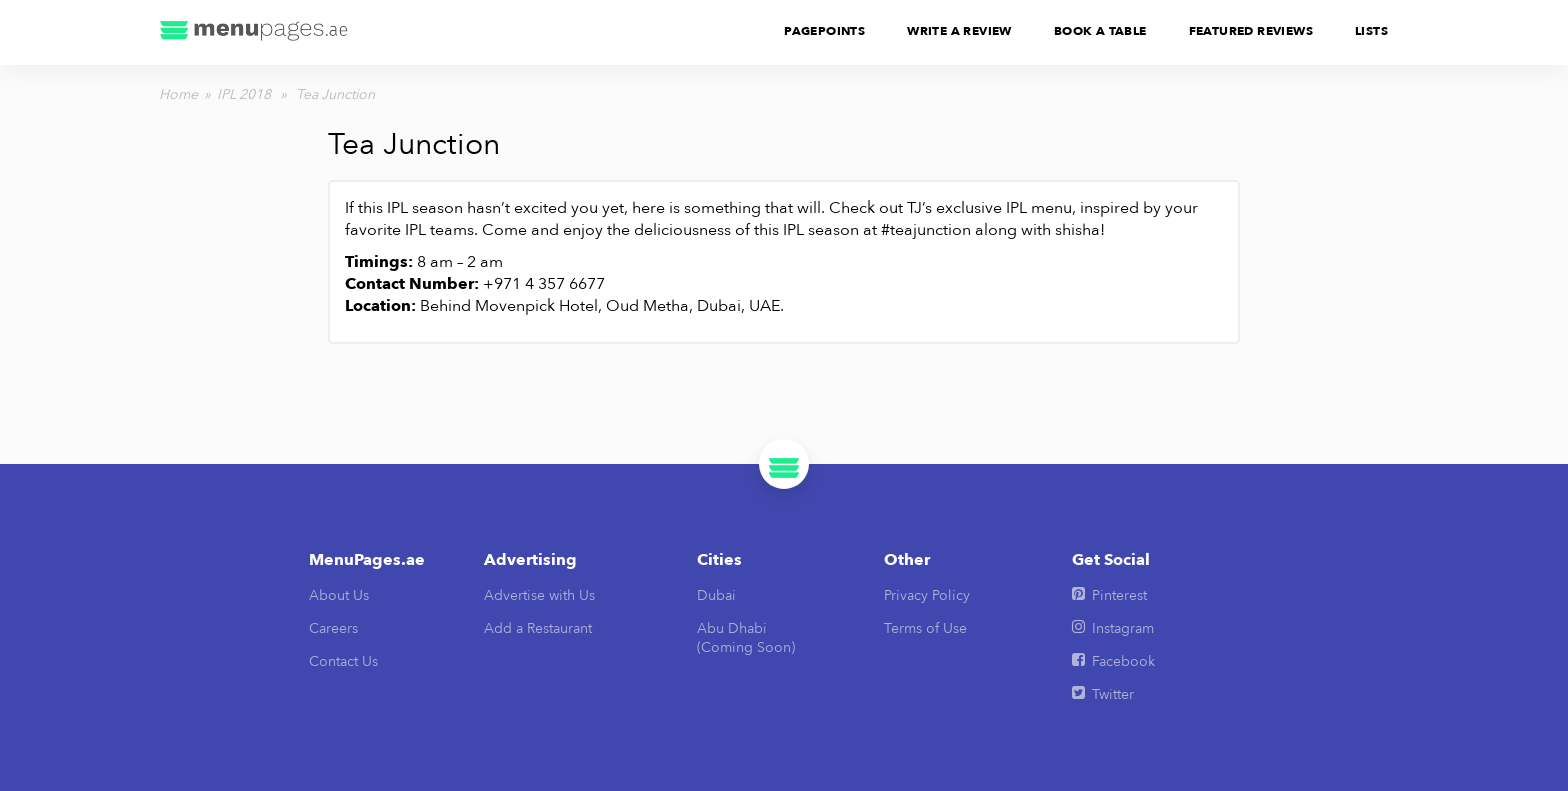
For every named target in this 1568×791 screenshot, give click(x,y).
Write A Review (959, 31)
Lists (1371, 31)
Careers (333, 628)
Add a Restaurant (538, 628)
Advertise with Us (539, 595)
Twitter (1103, 694)
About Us (339, 595)
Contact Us (343, 661)
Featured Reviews (1251, 31)
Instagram (1113, 628)
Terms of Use (925, 628)
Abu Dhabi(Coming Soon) (746, 638)
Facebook (1113, 661)
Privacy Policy (927, 595)
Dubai (716, 595)
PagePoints (824, 31)
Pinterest (1109, 595)
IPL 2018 (244, 94)
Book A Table (1100, 31)
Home (178, 94)
